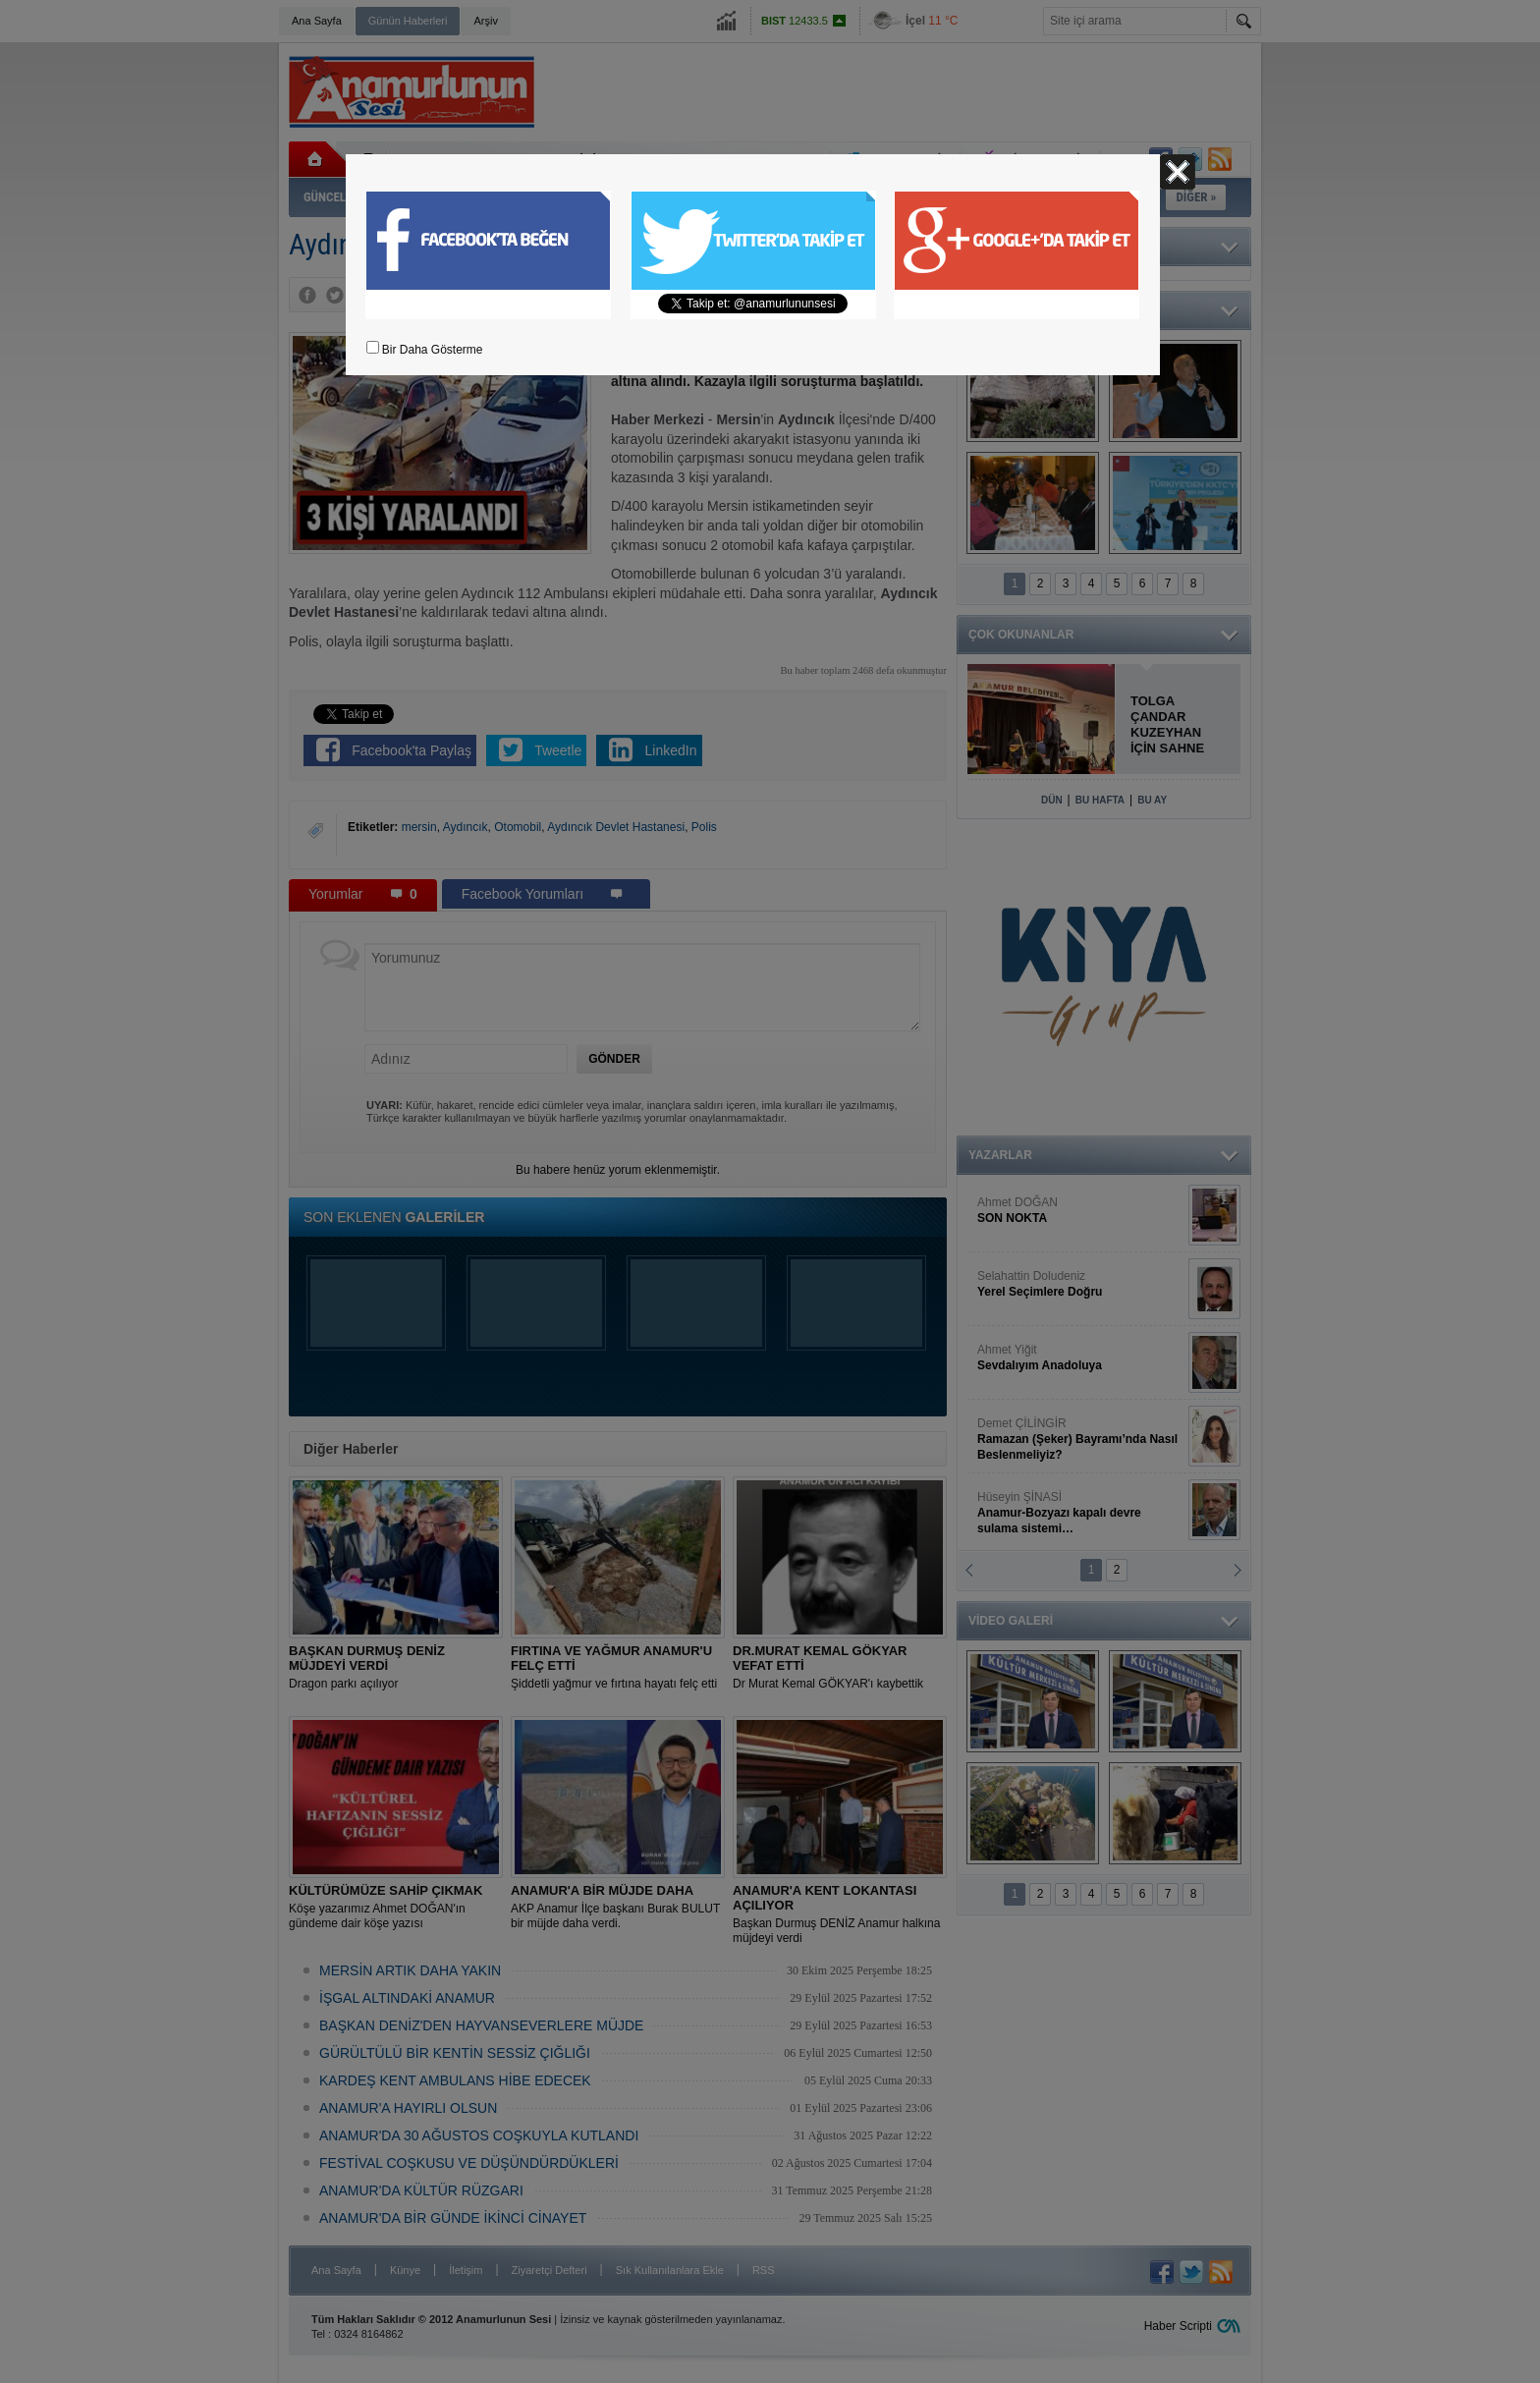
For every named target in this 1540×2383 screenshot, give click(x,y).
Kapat (1177, 172)
